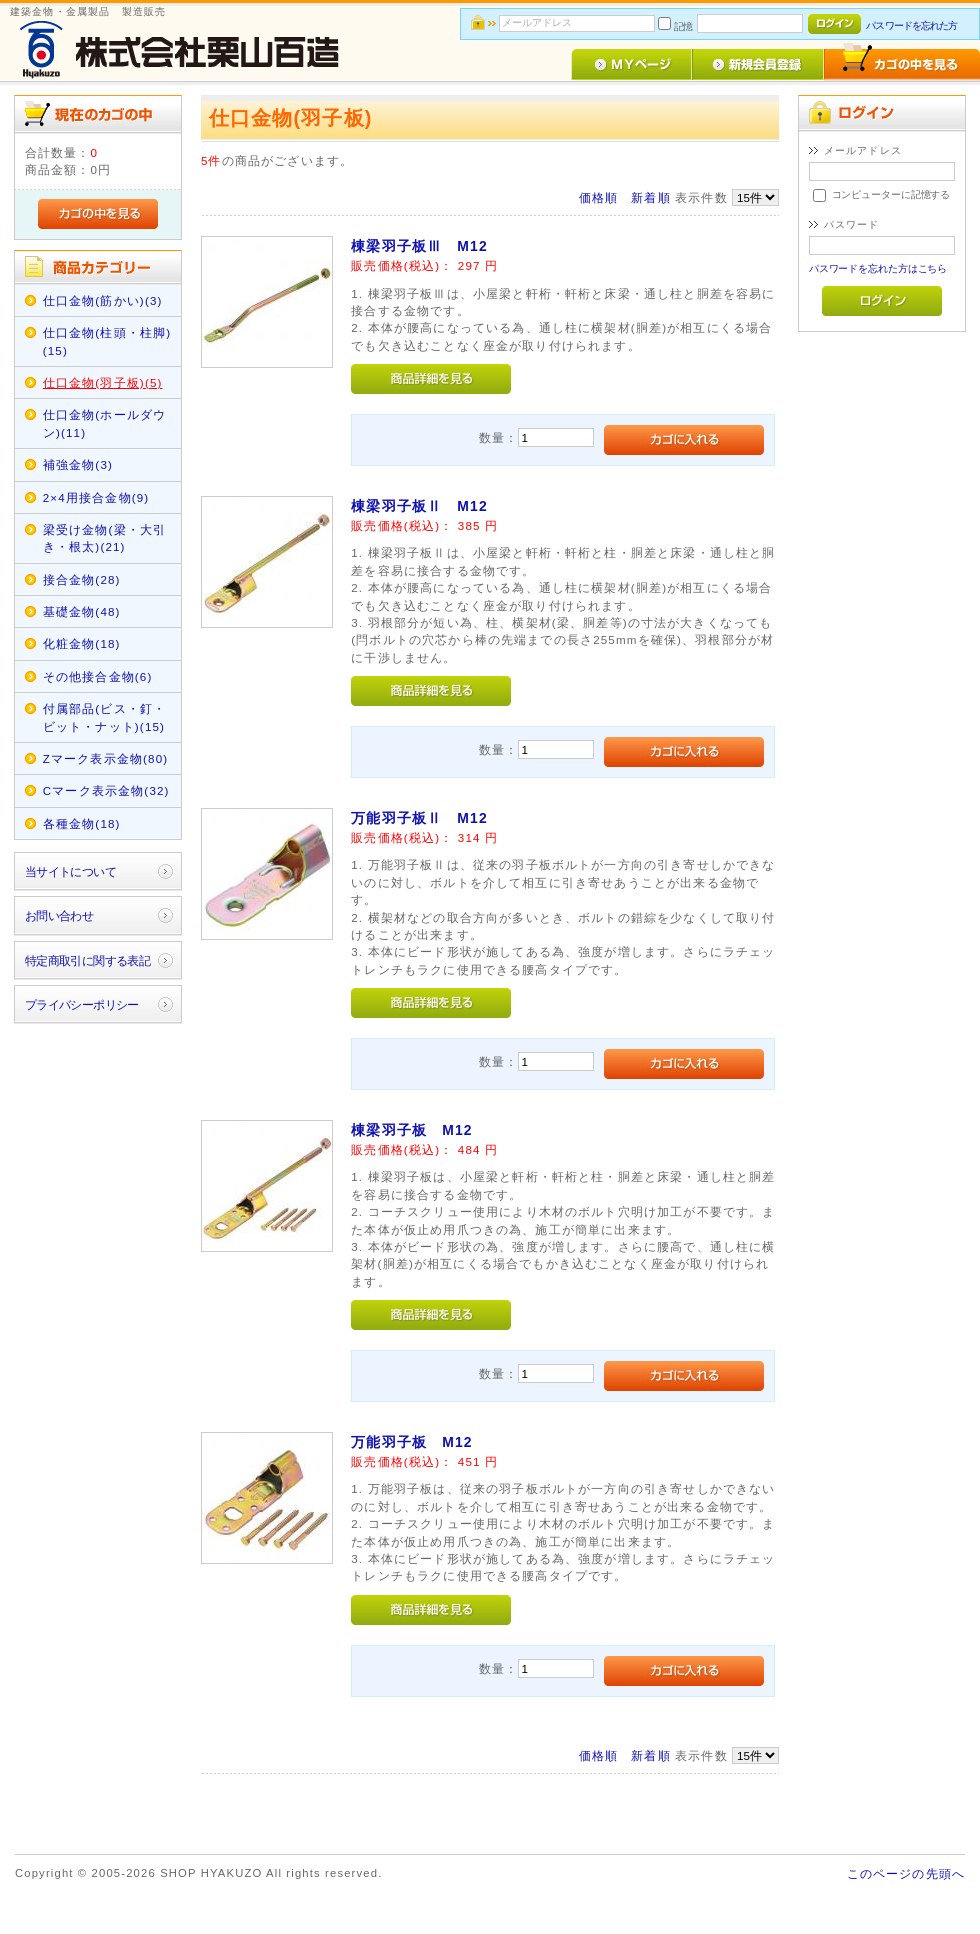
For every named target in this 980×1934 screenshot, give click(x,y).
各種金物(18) (82, 823)
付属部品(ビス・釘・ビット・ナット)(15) (104, 717)
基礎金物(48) (82, 611)
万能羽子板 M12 (412, 1442)
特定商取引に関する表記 (88, 960)
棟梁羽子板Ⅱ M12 (419, 506)
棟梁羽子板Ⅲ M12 (419, 246)
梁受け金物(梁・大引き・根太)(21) (104, 538)
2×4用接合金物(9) (96, 497)
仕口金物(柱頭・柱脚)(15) (107, 341)
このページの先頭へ (906, 1873)
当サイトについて (70, 871)
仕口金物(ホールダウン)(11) (104, 423)
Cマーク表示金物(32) (106, 790)
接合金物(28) (82, 579)
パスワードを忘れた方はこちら (878, 268)
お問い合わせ (59, 915)
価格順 (598, 197)
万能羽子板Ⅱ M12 (419, 818)
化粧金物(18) (82, 643)
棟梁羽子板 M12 (412, 1130)
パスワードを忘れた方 (911, 25)
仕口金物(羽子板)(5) (103, 382)
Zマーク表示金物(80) (106, 758)
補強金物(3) (78, 464)
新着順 (650, 197)
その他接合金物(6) (98, 676)
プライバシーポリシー (82, 1004)
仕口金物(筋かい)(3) (103, 300)
